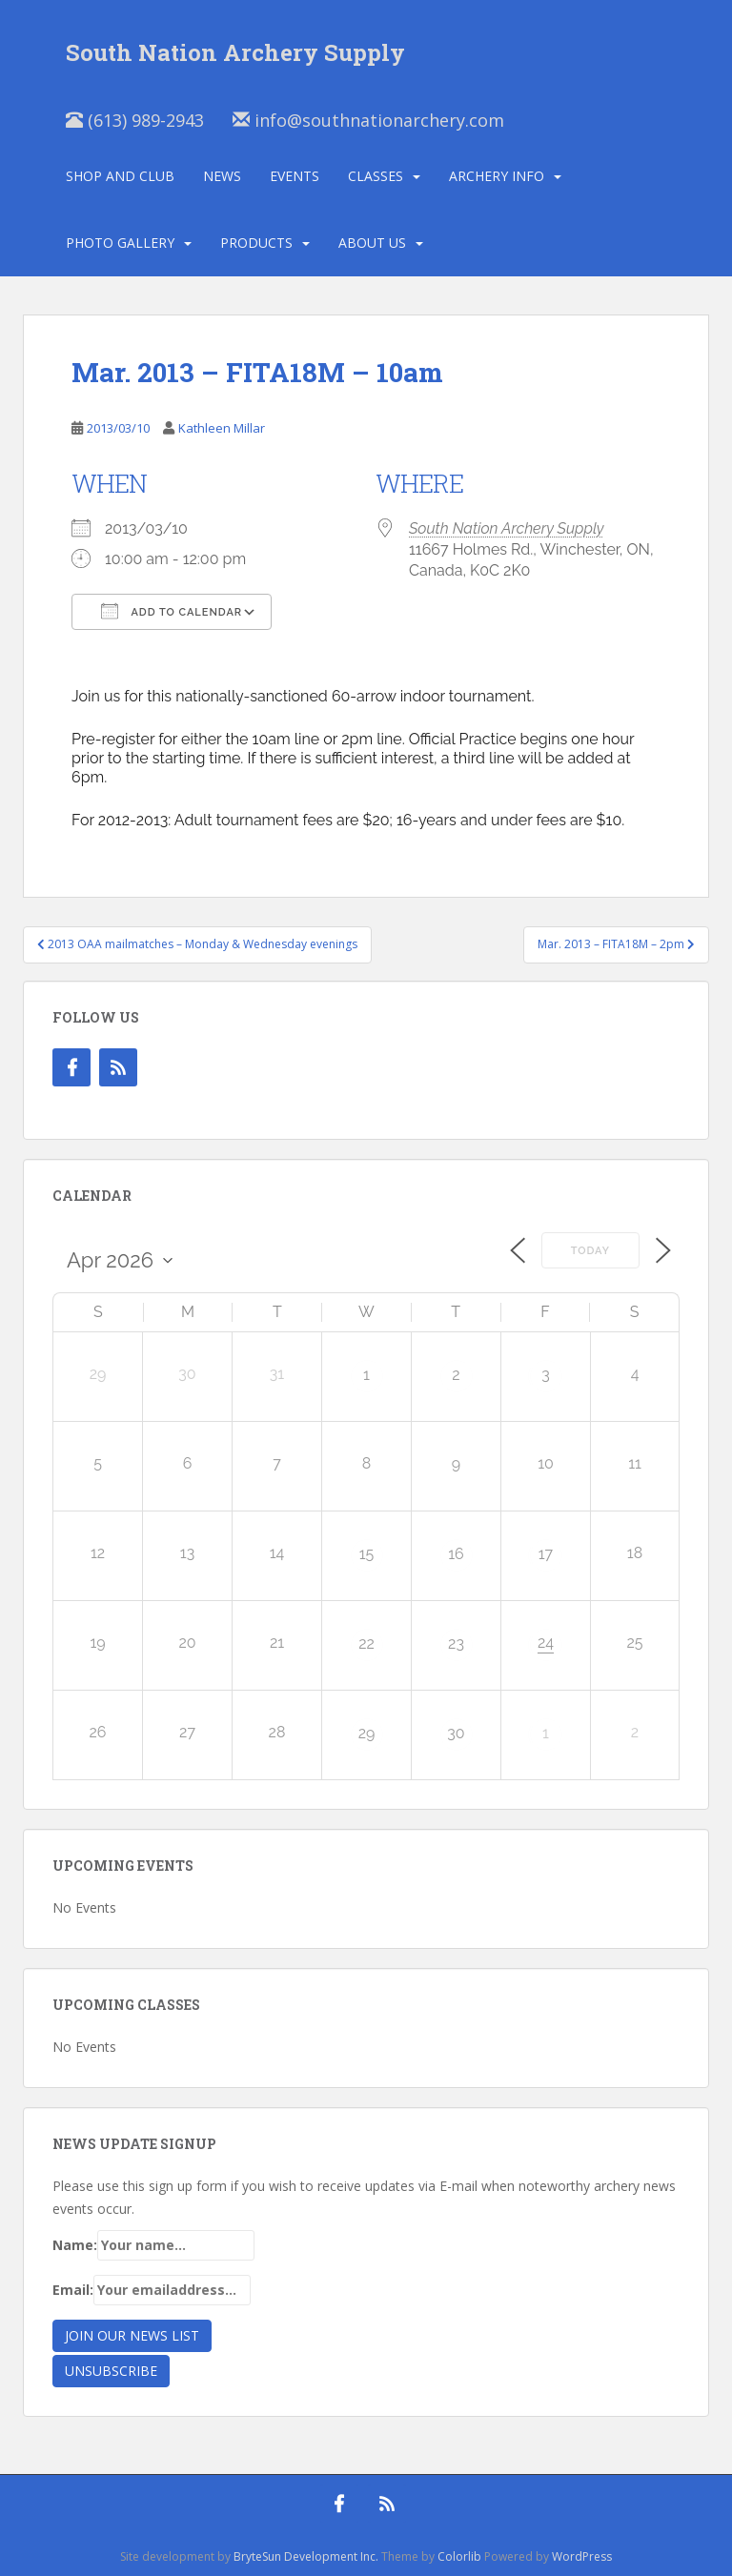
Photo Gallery (120, 242)
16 (456, 1554)
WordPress (582, 2556)
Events (294, 176)
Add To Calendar (171, 610)
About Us (372, 242)
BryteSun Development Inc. (306, 2556)
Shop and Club (120, 176)
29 (367, 1733)
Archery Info (496, 176)
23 (456, 1643)
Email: (151, 2290)
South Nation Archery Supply (506, 528)
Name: (153, 2245)
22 (366, 1643)
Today (590, 1251)
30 (455, 1733)
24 (546, 1642)
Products (256, 242)
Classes (375, 176)
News (222, 176)
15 (367, 1554)
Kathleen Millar (221, 427)
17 (546, 1554)
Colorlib (459, 2556)
